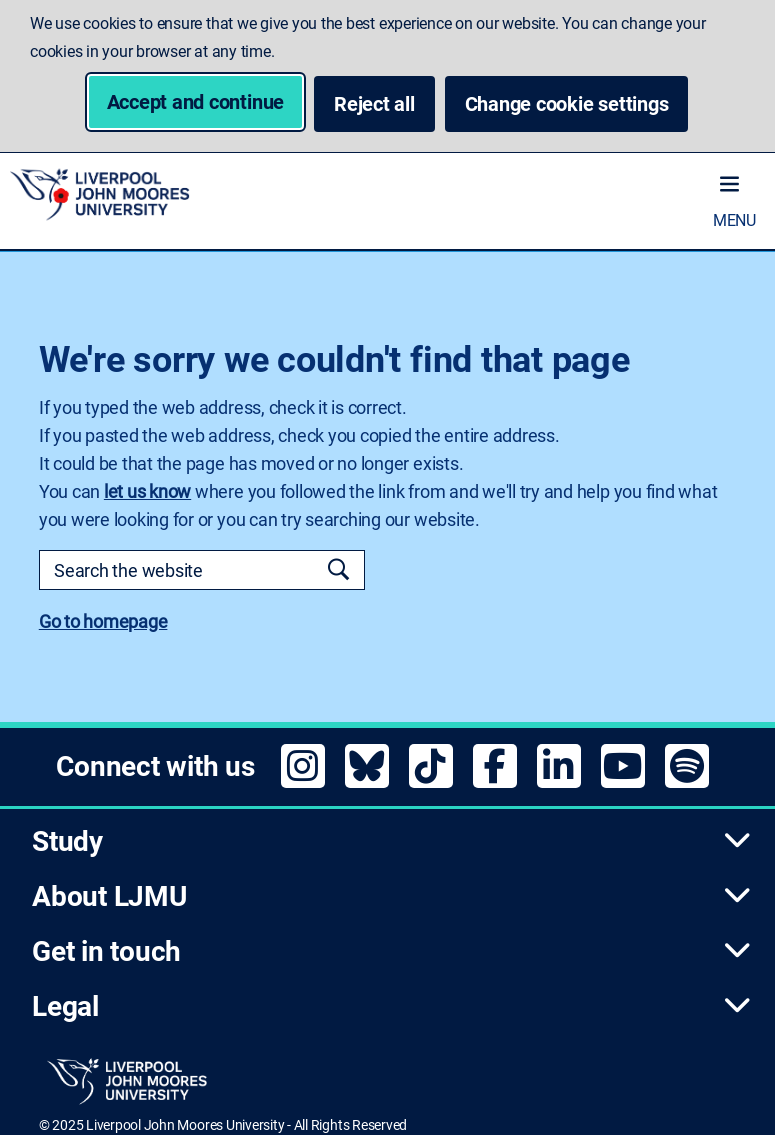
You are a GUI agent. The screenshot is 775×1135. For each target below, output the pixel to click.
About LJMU (391, 896)
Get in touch (391, 951)
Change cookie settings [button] (577, 103)
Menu (734, 220)
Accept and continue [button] (195, 102)
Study (391, 841)
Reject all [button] (374, 104)
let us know (147, 491)
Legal (391, 1006)
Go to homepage (103, 621)
